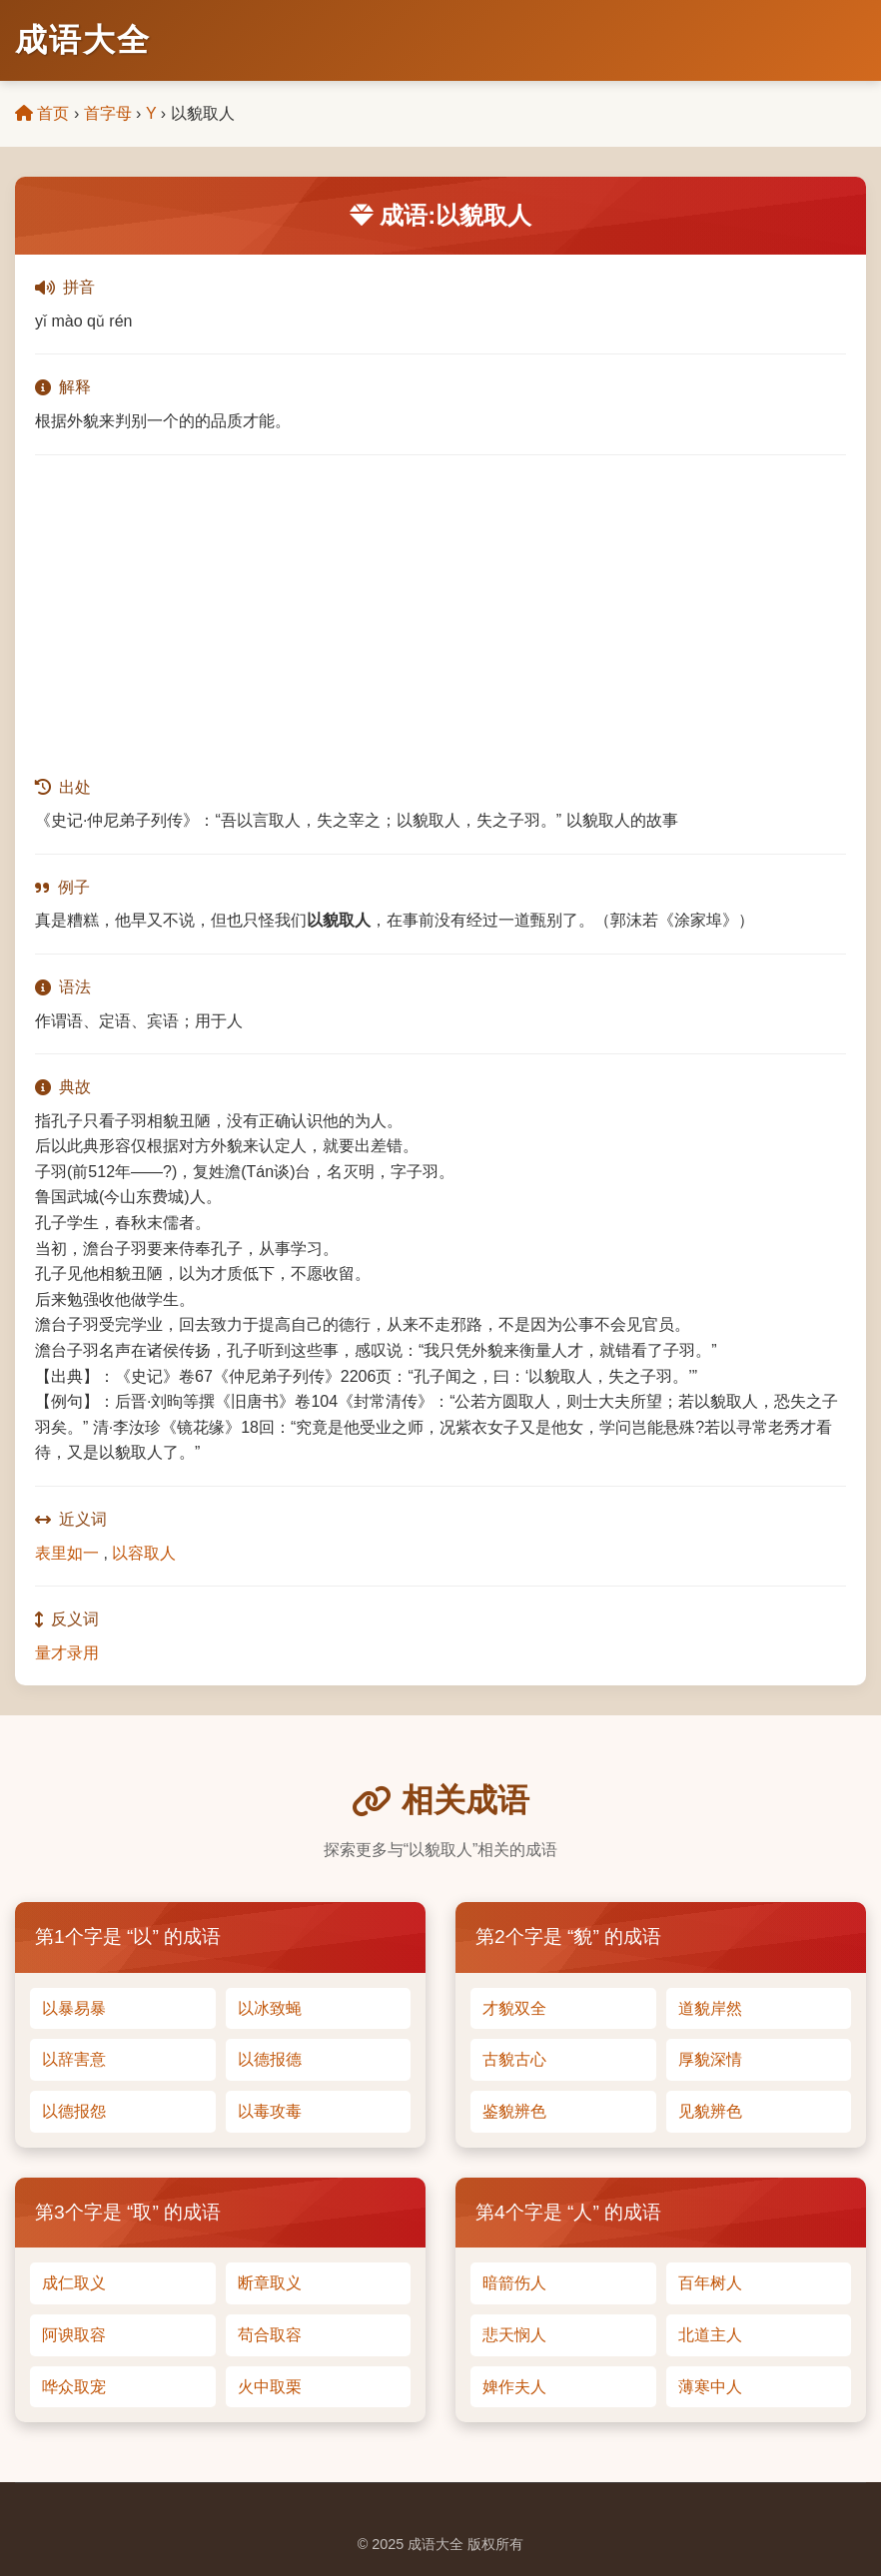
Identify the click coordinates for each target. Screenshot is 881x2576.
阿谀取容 (74, 2334)
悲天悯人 (514, 2334)
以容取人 (144, 1553)
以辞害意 (74, 2059)
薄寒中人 (710, 2386)
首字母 (108, 113)
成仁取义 (74, 2282)
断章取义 (270, 2282)
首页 (42, 113)
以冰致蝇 (270, 2008)
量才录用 (67, 1652)
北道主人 (710, 2334)
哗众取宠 (74, 2386)
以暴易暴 (74, 2008)
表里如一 (67, 1553)
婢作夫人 (514, 2386)
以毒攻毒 (270, 2111)
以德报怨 (74, 2111)
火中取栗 (270, 2386)
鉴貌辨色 (514, 2111)
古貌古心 (514, 2059)
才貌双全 (514, 2008)
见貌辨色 (710, 2111)
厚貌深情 (710, 2059)
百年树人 (710, 2282)
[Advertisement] (440, 615)
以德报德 (270, 2059)
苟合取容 (270, 2334)
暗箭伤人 (514, 2282)
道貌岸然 (710, 2008)
